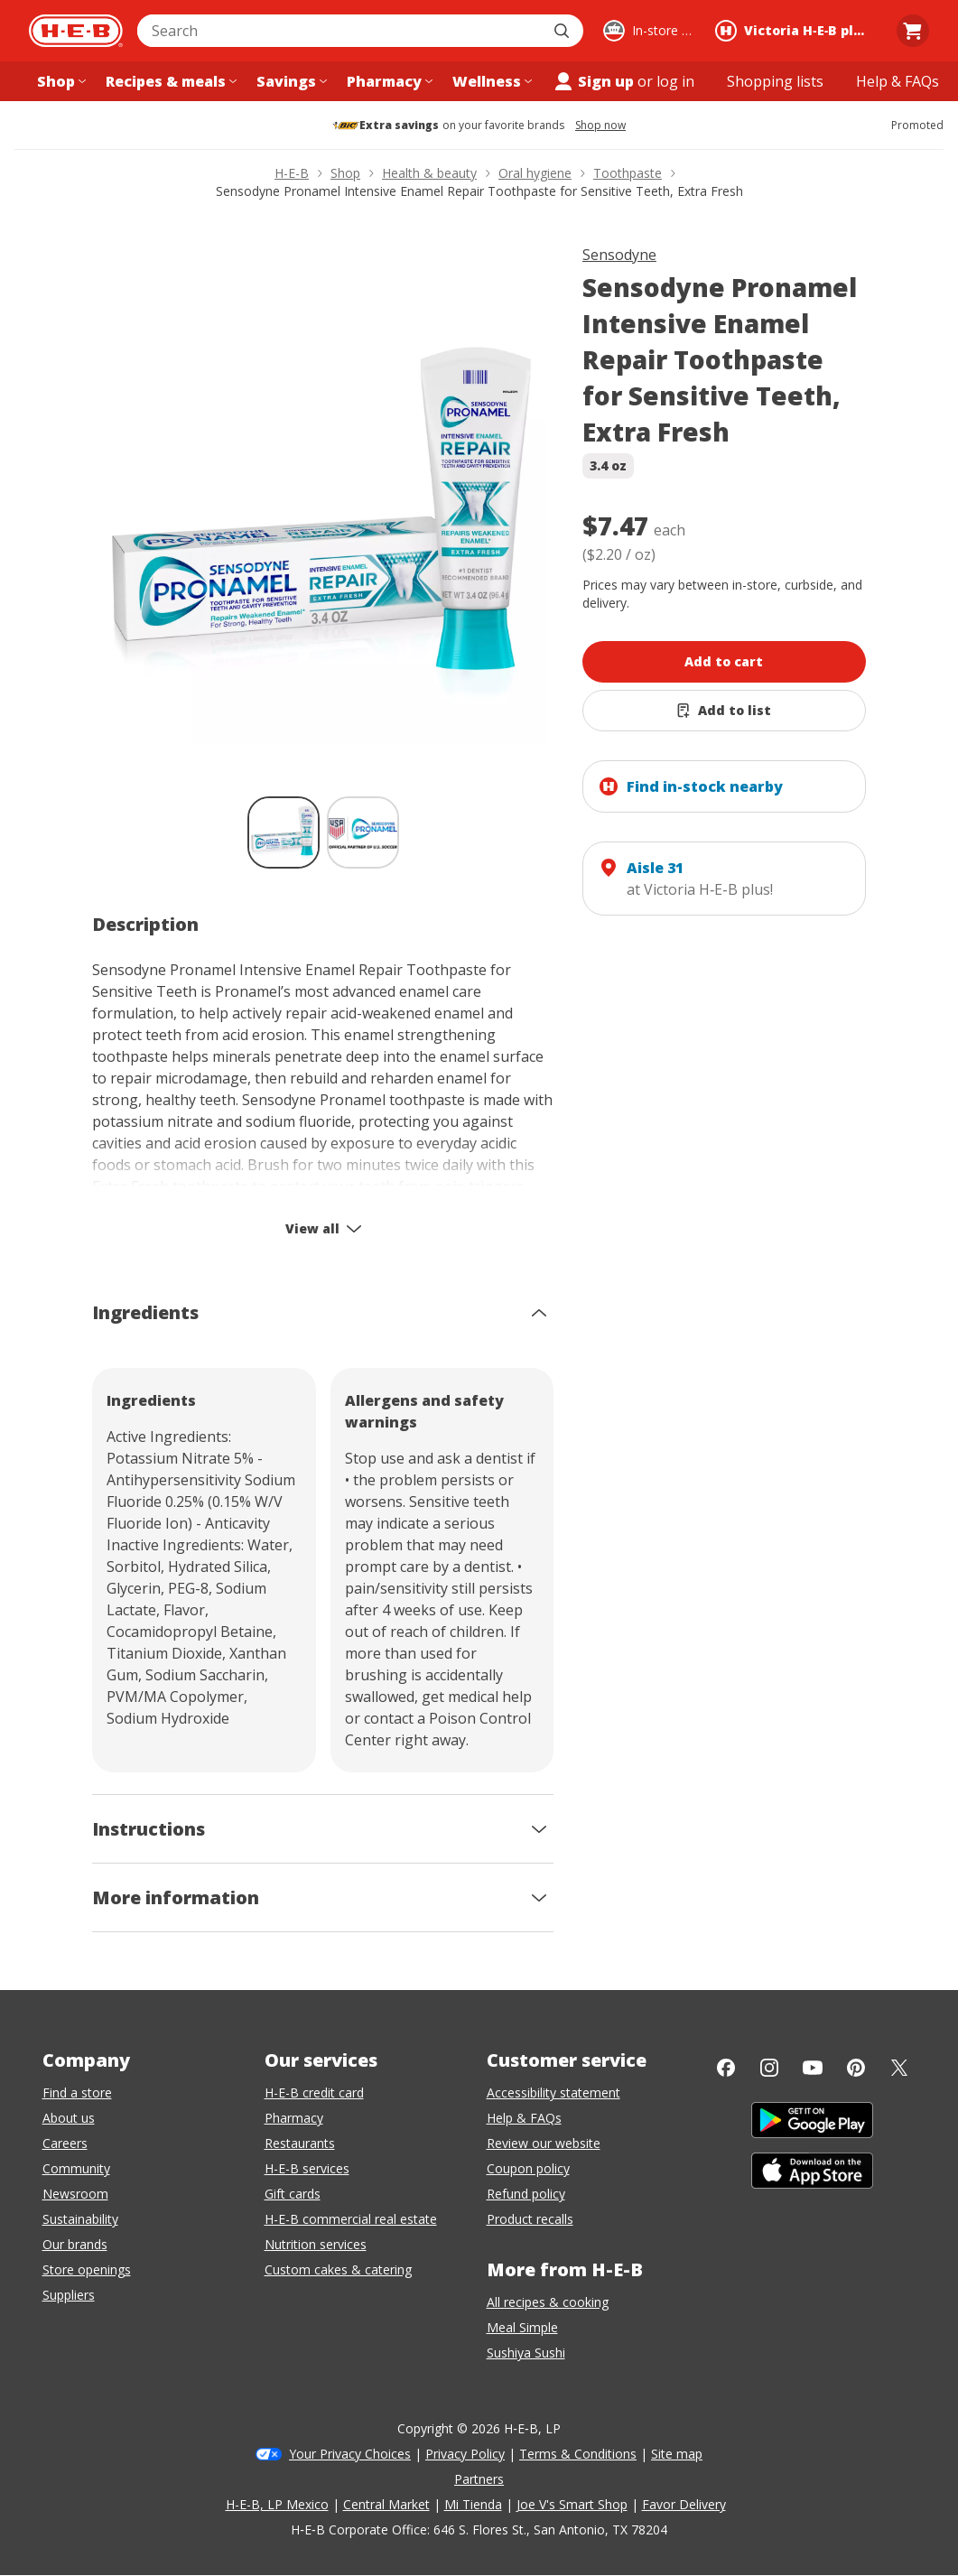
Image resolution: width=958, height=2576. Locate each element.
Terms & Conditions (578, 2453)
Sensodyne (619, 255)
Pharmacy (294, 2117)
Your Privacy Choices (350, 2453)
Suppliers (68, 2294)
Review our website (543, 2143)
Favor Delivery (684, 2504)
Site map (676, 2453)
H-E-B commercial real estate (351, 2218)
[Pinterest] (856, 2068)
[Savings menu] (289, 81)
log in (675, 81)
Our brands (74, 2244)
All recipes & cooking (548, 2302)
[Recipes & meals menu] (169, 81)
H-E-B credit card (314, 2092)
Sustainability (80, 2218)
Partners (479, 2479)
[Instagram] (769, 2068)
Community (76, 2168)
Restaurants (300, 2143)
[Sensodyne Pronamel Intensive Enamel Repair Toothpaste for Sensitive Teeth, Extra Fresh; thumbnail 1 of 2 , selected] (283, 832)
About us (68, 2117)
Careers (65, 2143)
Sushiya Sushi (526, 2352)
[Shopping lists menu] (775, 81)
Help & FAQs (524, 2117)
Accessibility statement (553, 2092)
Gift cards (293, 2193)
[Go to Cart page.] (913, 30)
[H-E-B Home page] (76, 30)
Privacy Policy (465, 2453)
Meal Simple (522, 2327)
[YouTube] (812, 2068)
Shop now (600, 125)
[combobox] (340, 30)
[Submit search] (563, 30)
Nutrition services (316, 2244)
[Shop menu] (59, 81)
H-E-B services (307, 2168)
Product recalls (530, 2218)
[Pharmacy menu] (388, 81)
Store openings (86, 2269)
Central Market (386, 2504)
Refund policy (526, 2193)
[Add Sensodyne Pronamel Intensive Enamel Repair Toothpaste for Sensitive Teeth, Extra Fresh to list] (724, 710)
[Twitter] (899, 2068)
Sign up (593, 81)
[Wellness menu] (490, 81)
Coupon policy (528, 2168)
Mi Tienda (473, 2504)
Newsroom (75, 2193)
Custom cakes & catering (338, 2269)
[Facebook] (726, 2068)
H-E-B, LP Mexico (277, 2504)
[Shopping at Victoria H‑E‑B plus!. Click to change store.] (796, 30)
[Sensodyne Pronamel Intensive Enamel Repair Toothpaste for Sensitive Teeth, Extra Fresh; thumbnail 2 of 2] (363, 832)
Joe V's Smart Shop (572, 2504)
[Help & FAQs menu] (897, 81)
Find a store (77, 2092)
